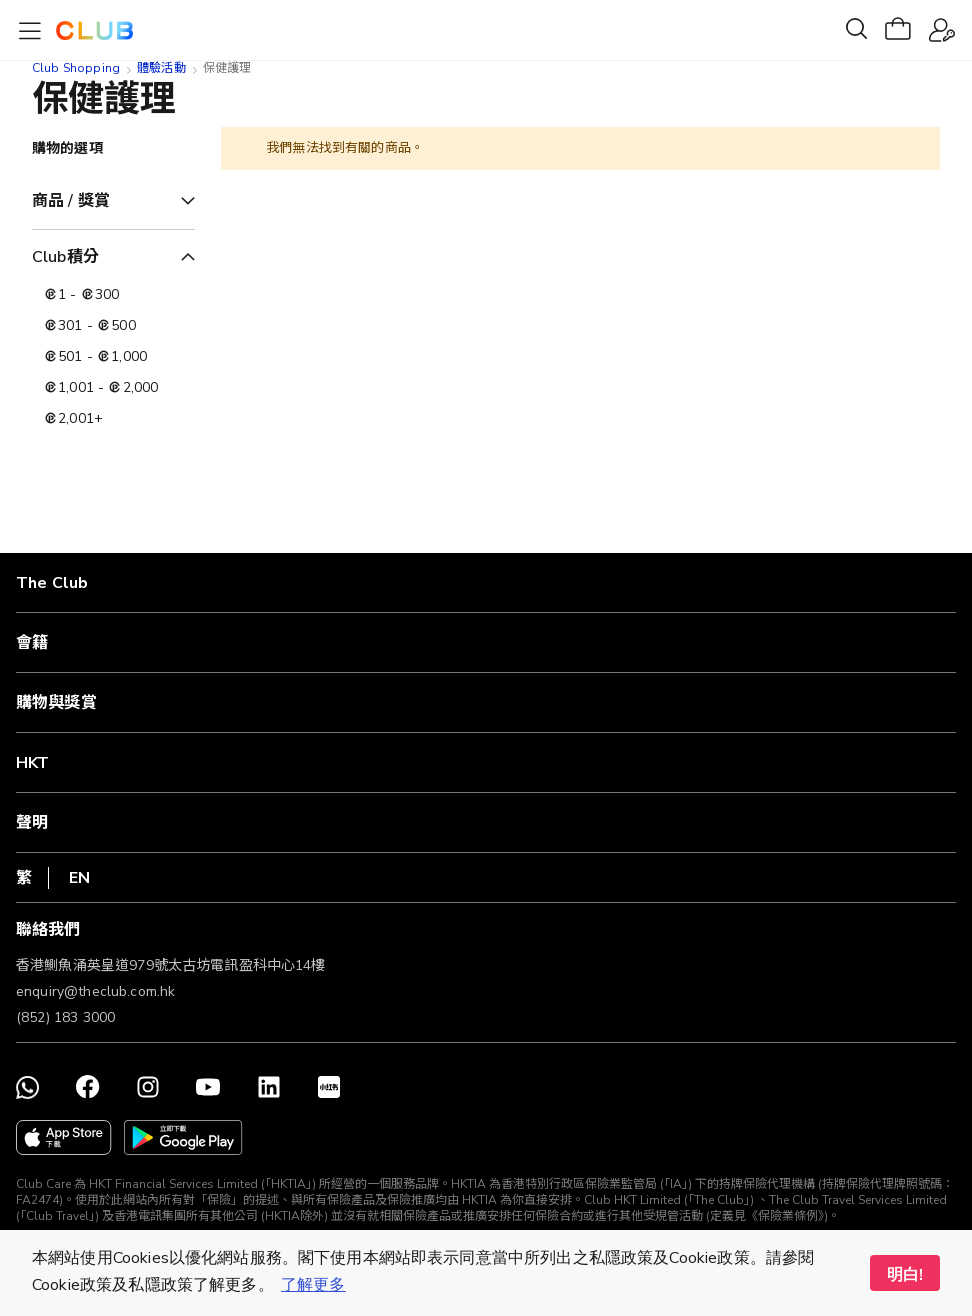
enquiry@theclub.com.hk (95, 991)
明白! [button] (905, 1275)
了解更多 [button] (313, 1285)
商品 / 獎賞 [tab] (71, 201)
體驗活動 (161, 68)
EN (79, 878)
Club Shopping (76, 68)
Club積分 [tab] (65, 257)
